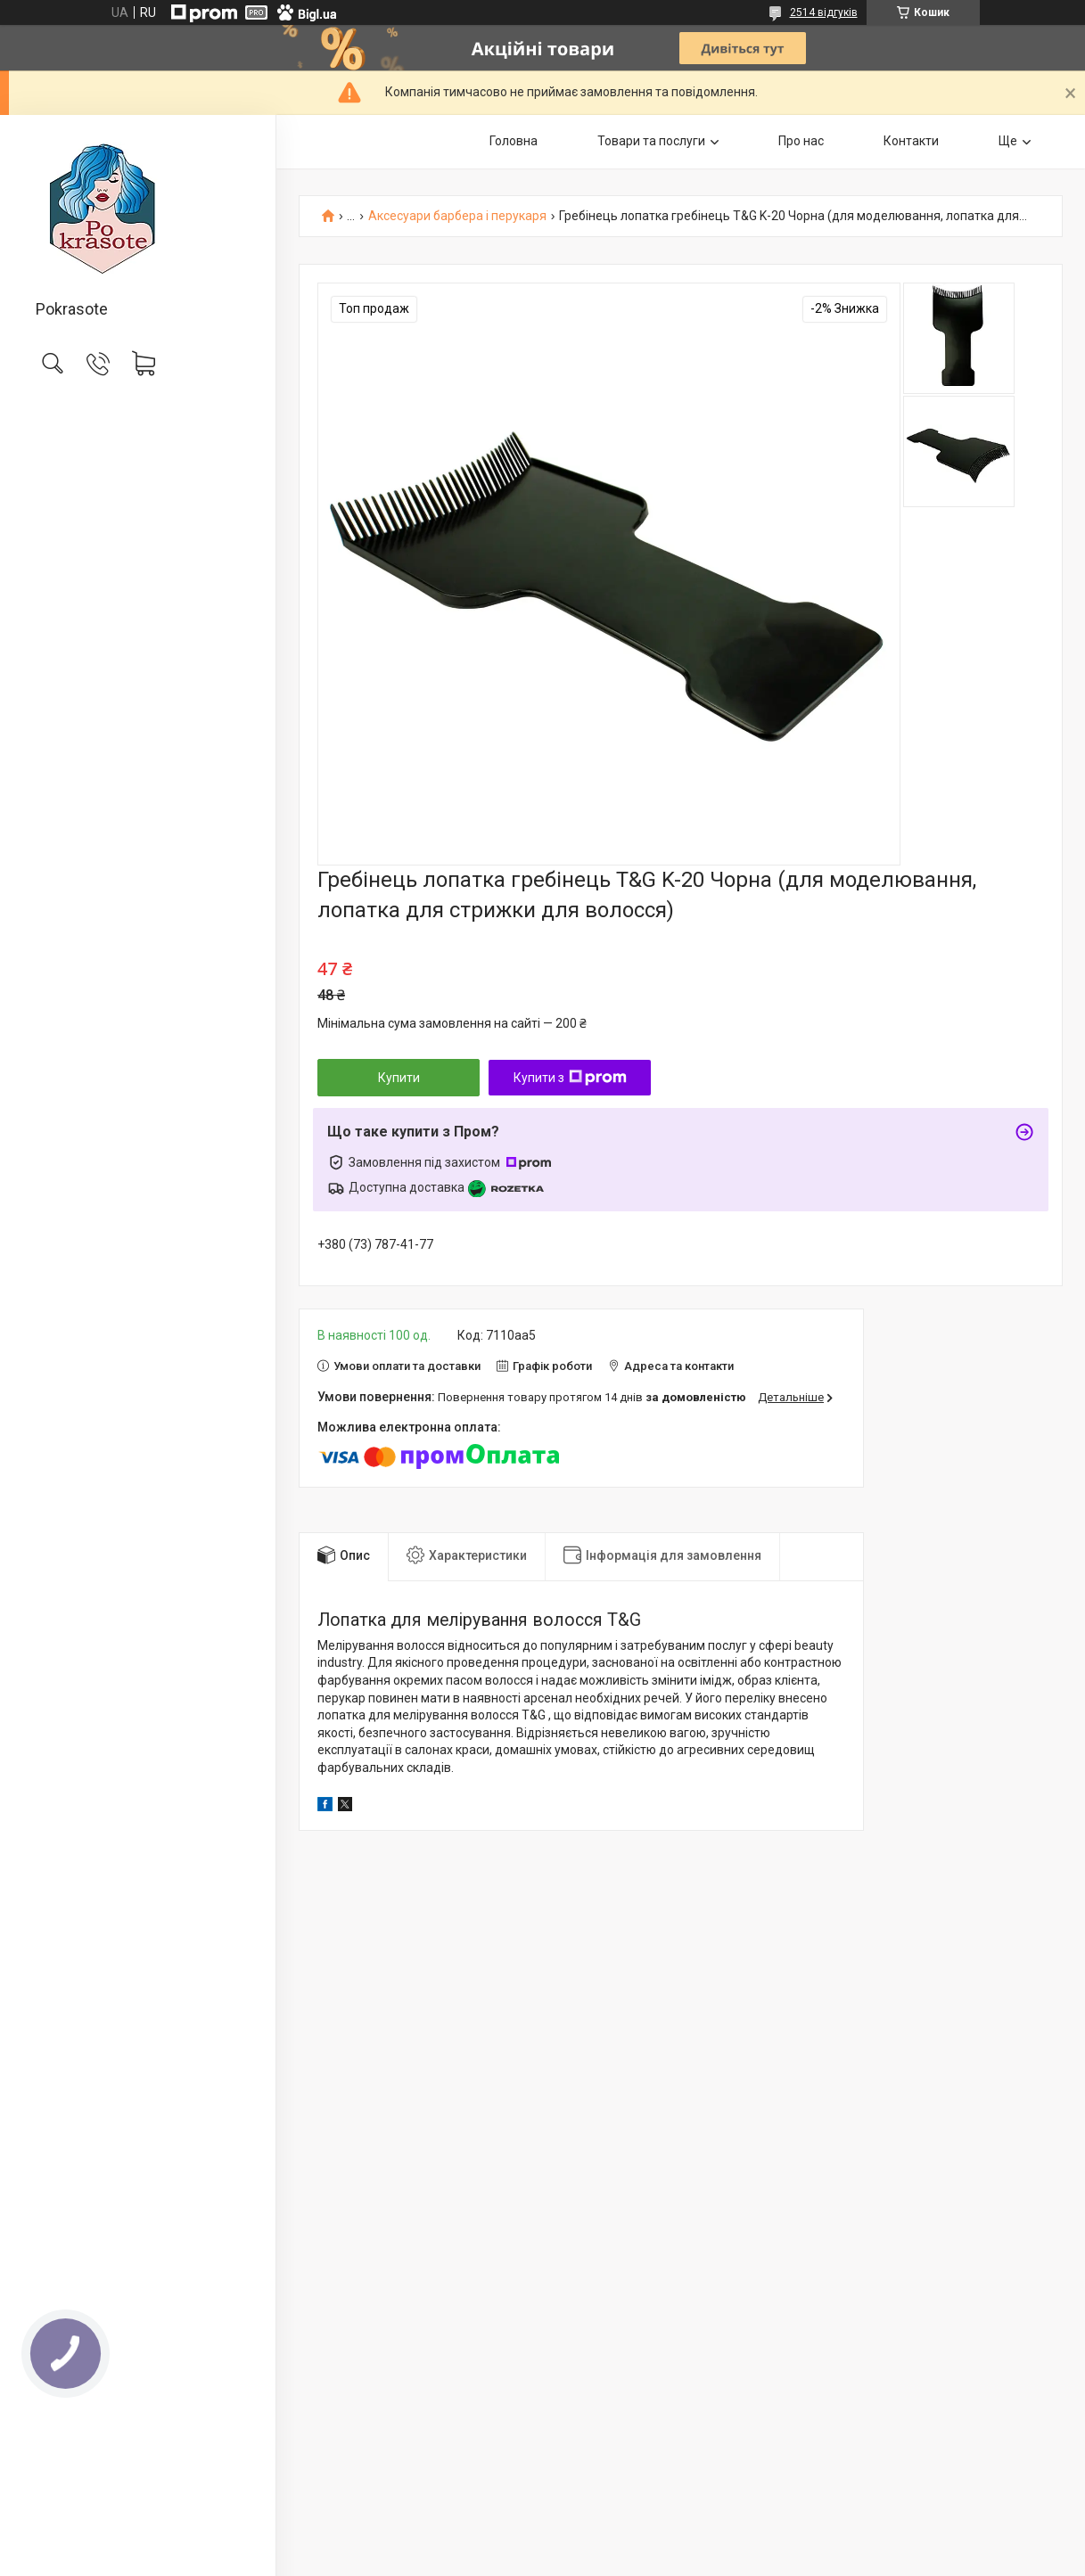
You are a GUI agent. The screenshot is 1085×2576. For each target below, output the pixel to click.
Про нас (801, 141)
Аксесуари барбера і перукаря (457, 216)
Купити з (570, 1078)
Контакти (911, 141)
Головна (513, 141)
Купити (399, 1078)
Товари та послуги (651, 141)
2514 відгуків (824, 12)
